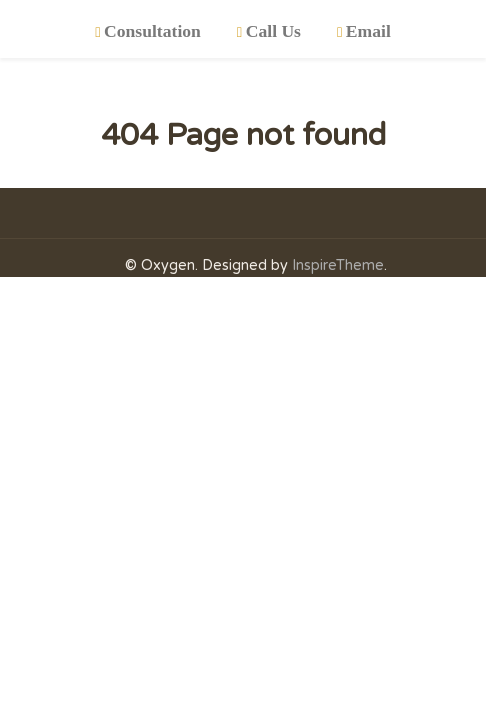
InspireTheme (338, 265)
